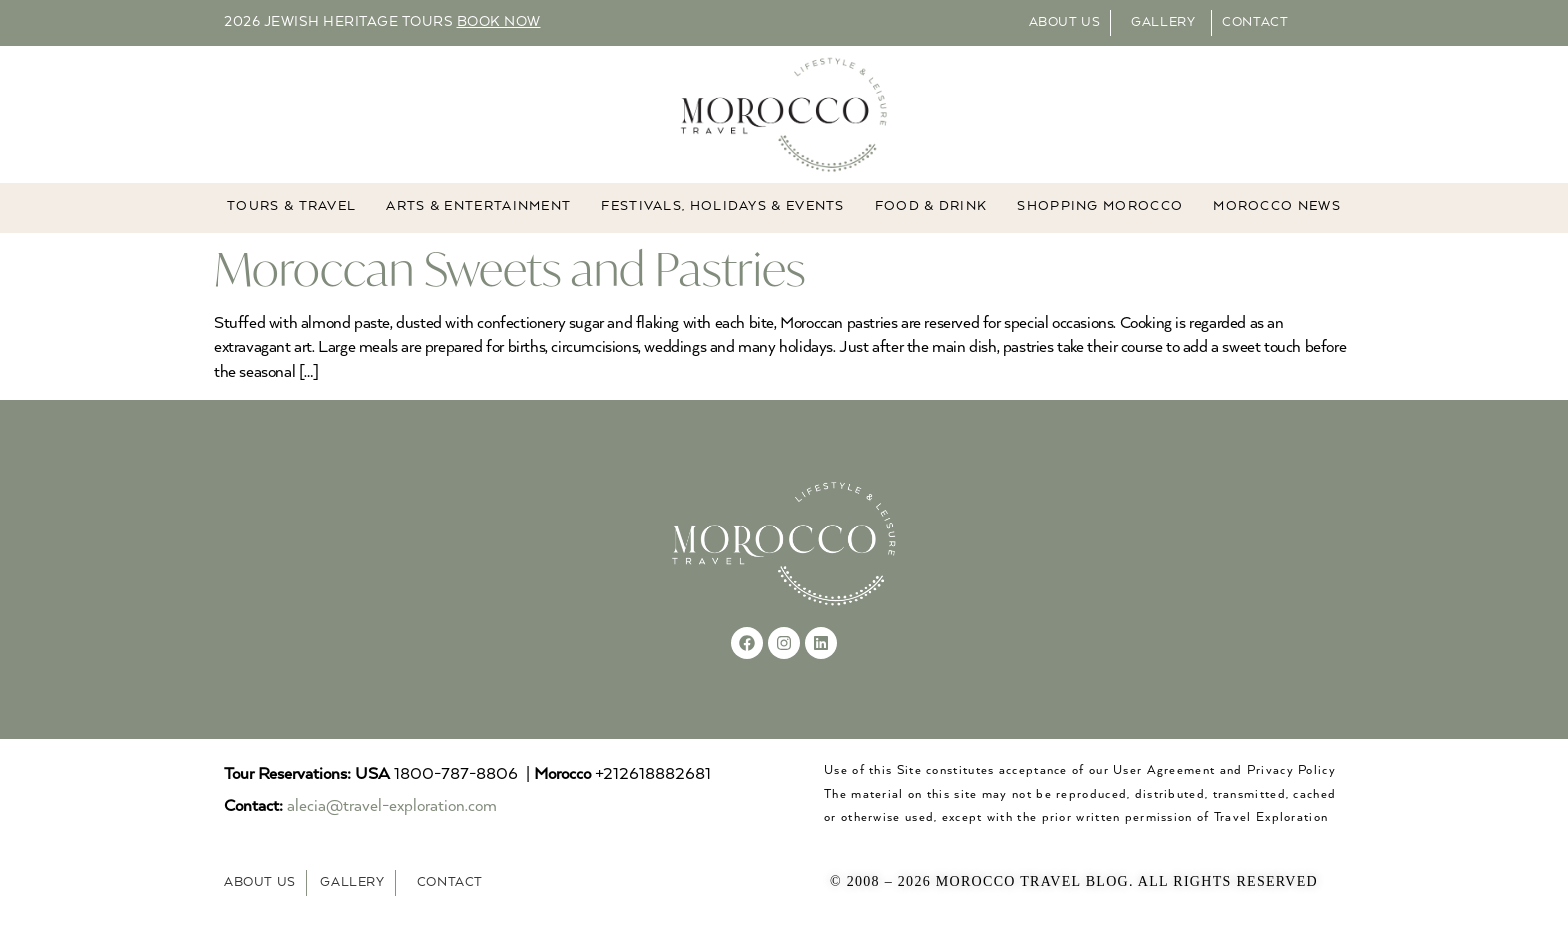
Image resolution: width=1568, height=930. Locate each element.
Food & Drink (931, 207)
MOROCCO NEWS (1277, 207)
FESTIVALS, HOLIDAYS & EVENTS (722, 207)
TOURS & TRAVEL (291, 207)
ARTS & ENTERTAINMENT (478, 207)
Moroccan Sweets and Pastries (509, 268)
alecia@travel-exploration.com (392, 807)
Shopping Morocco (1100, 207)
